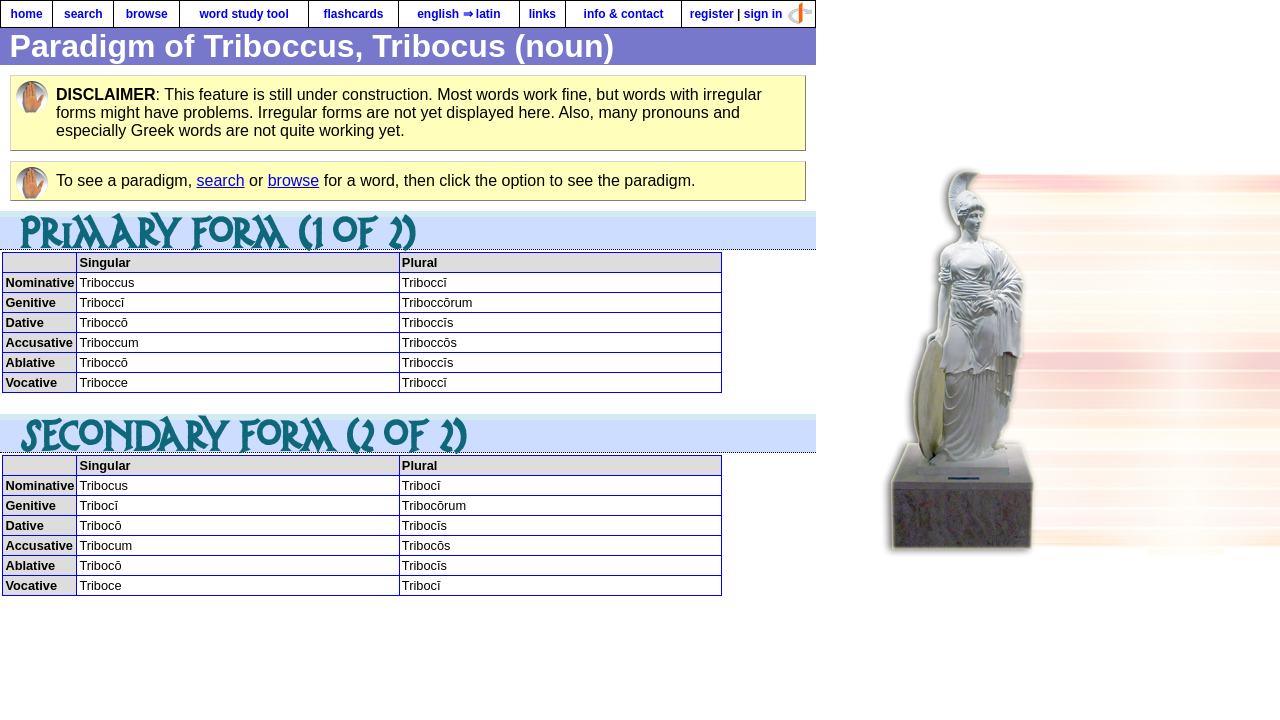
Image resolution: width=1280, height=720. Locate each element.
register (712, 14)
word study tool (243, 14)
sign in (763, 14)
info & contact (624, 14)
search (83, 14)
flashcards (353, 14)
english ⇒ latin (458, 14)
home (27, 14)
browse (147, 14)
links (542, 14)
